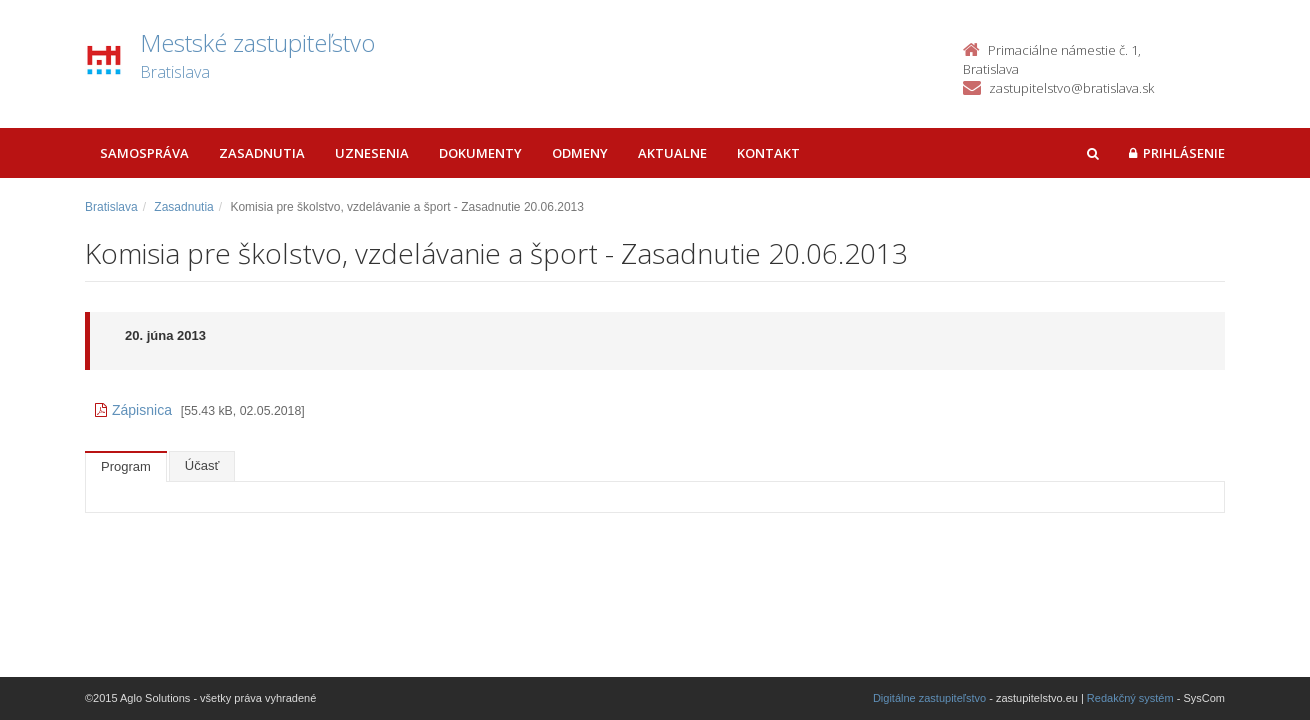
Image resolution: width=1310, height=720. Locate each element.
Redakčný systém (1130, 698)
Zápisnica (133, 410)
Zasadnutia (262, 153)
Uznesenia (372, 153)
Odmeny (580, 153)
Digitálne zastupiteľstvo (929, 698)
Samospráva (144, 153)
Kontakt (768, 153)
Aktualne (672, 153)
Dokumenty (480, 153)
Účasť (202, 465)
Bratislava (111, 207)
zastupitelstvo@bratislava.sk (1071, 88)
